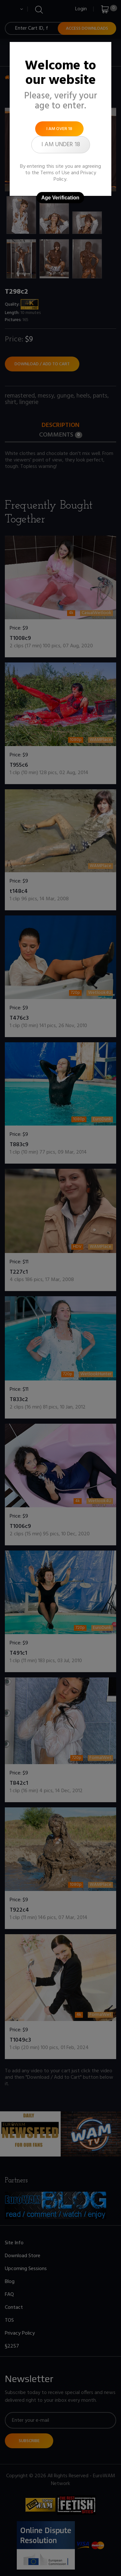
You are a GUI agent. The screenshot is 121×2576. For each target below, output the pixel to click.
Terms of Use (55, 173)
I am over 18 (59, 129)
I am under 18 (60, 144)
